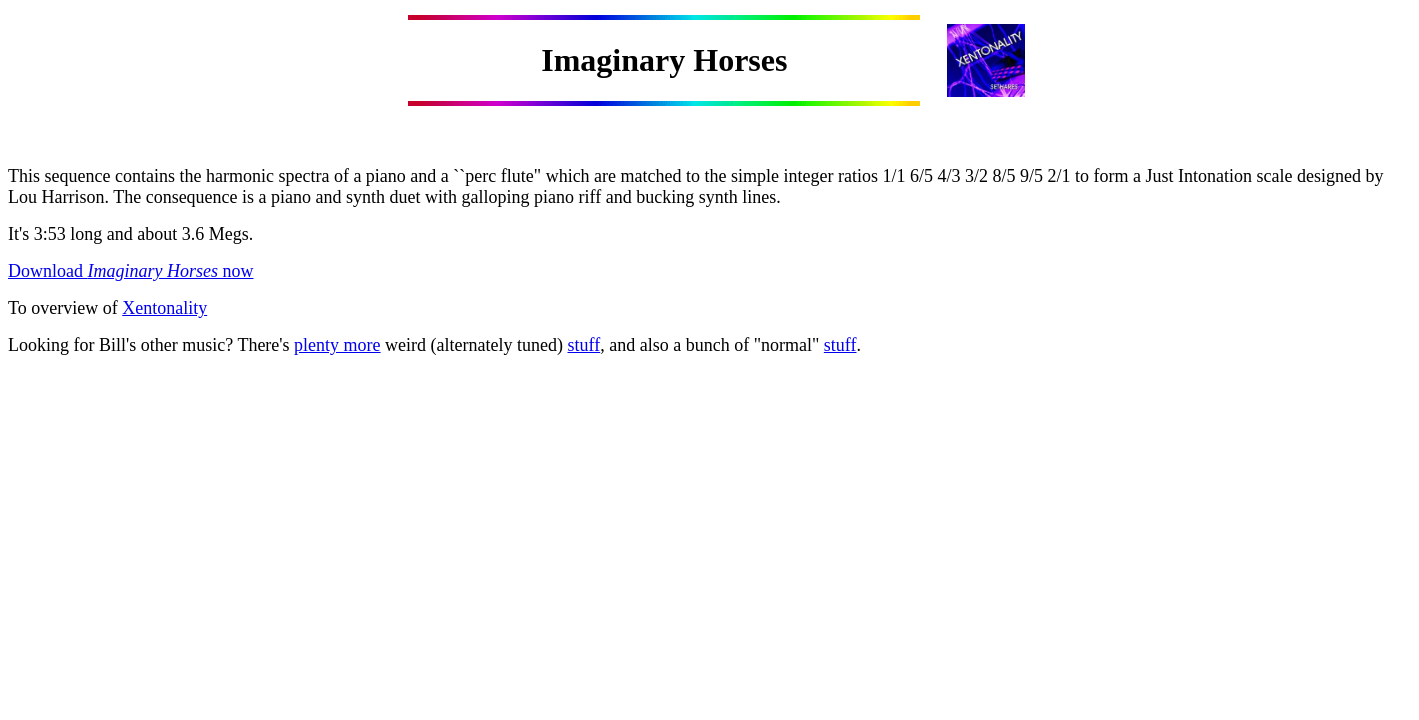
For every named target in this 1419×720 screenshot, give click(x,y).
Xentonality (164, 308)
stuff (584, 345)
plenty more (337, 345)
